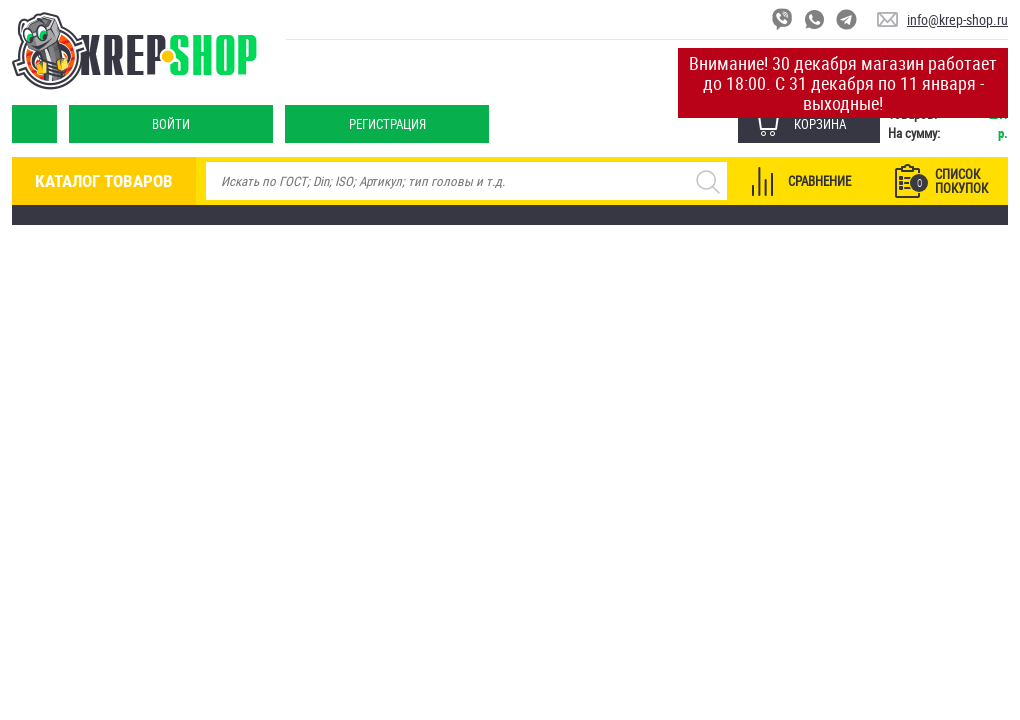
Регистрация (387, 124)
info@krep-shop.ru (957, 19)
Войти (171, 124)
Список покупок (949, 181)
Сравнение (819, 181)
